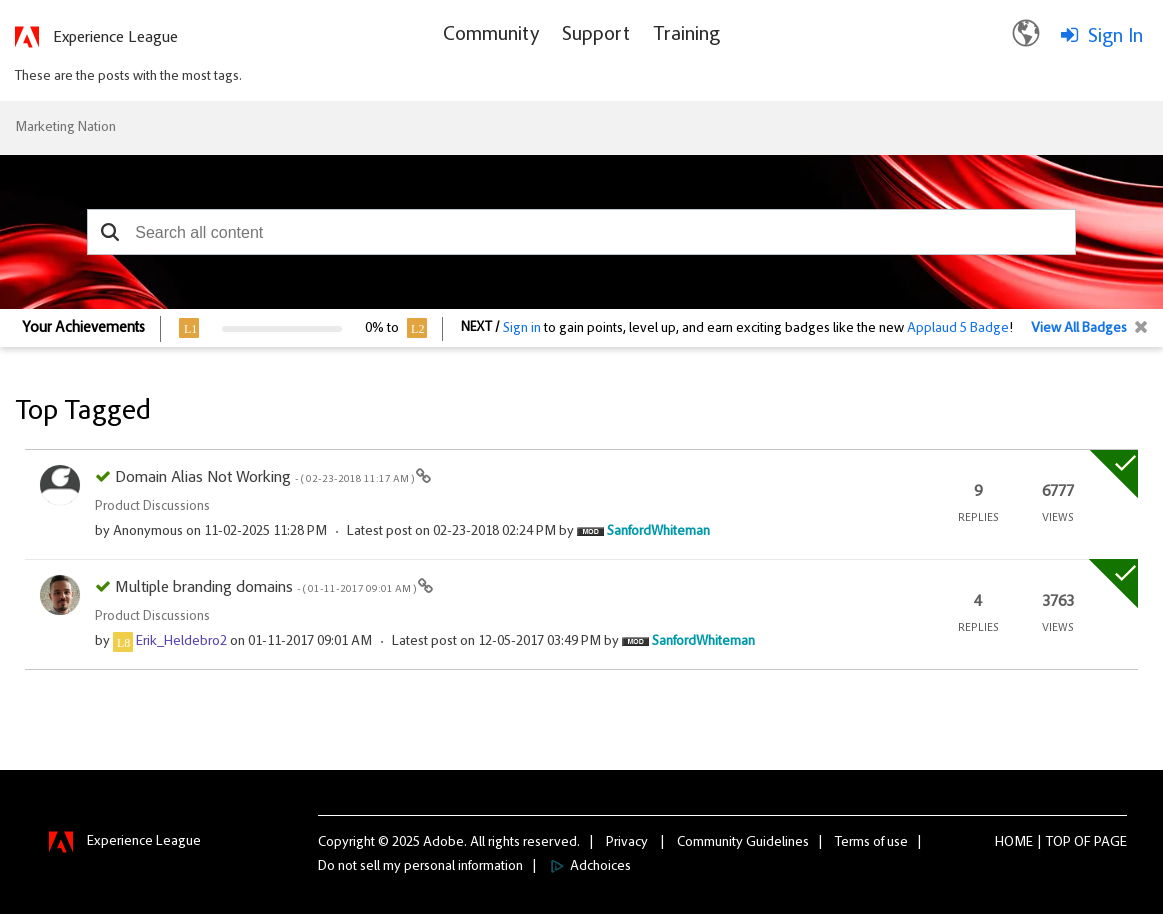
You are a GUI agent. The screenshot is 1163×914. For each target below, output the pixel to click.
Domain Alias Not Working (265, 478)
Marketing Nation (65, 128)
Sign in (522, 329)
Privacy (627, 843)
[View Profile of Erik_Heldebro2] (181, 642)
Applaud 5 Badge (958, 329)
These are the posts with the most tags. (128, 77)
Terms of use (871, 843)
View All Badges (1079, 329)
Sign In (1115, 37)
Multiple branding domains (266, 588)
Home (1014, 843)
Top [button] (1058, 843)
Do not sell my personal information (420, 867)
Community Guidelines (743, 843)
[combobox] (581, 232)
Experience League (115, 38)
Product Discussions (152, 507)
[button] (109, 232)
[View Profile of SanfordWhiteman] (658, 532)
